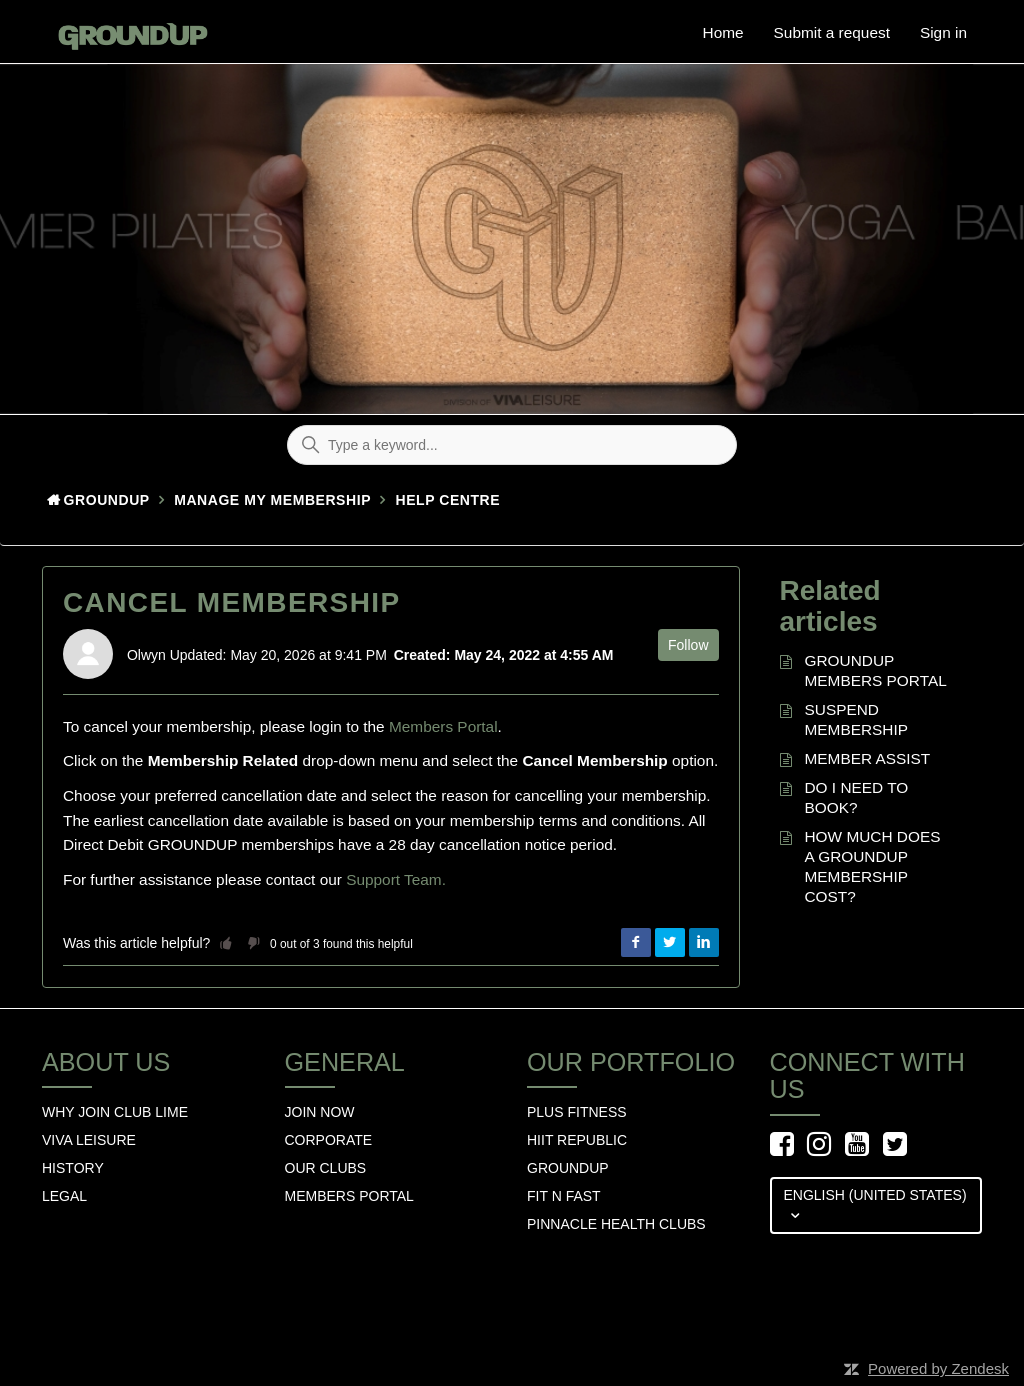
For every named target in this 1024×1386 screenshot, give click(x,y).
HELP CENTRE (448, 500)
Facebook (636, 943)
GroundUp (107, 500)
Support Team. (396, 879)
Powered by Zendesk (938, 1368)
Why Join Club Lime (115, 1112)
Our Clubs (326, 1168)
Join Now (320, 1112)
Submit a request (832, 32)
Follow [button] (688, 645)
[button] (226, 943)
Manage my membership (272, 500)
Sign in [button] (943, 32)
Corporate (329, 1140)
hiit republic (577, 1140)
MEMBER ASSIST (868, 758)
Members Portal (443, 726)
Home (723, 32)
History (73, 1168)
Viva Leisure (89, 1140)
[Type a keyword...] (512, 445)
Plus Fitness (577, 1112)
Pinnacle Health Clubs (616, 1224)
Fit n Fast (564, 1196)
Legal (64, 1196)
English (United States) (875, 1195)
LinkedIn (704, 943)
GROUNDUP (568, 1168)
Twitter (670, 943)
